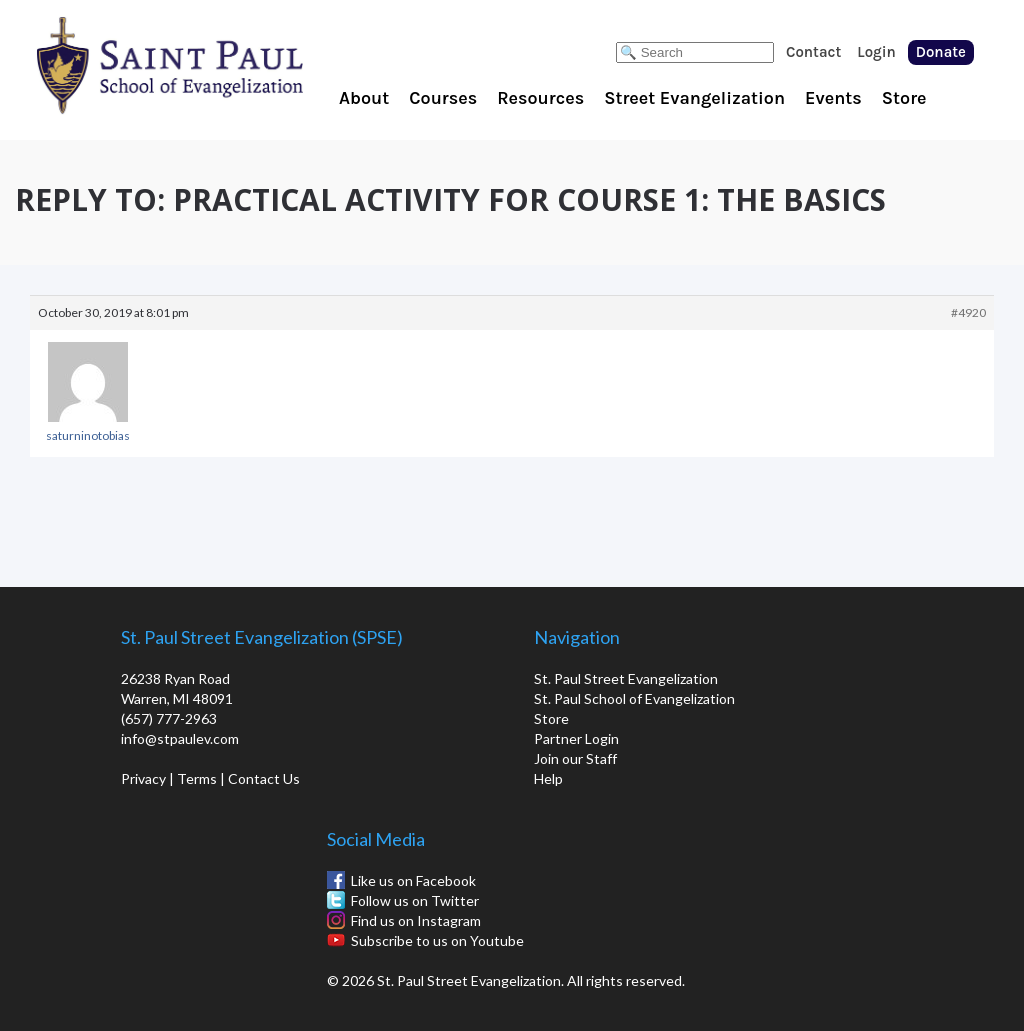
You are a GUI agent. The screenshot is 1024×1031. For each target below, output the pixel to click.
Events (833, 98)
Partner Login (576, 738)
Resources (540, 98)
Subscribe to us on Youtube (437, 940)
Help (548, 778)
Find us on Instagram (416, 920)
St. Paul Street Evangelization (626, 678)
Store (904, 98)
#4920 (968, 312)
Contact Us (264, 778)
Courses (443, 98)
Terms (197, 778)
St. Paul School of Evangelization (210, 65)
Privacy (143, 778)
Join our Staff (575, 758)
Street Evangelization (694, 98)
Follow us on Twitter (415, 900)
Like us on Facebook (413, 880)
